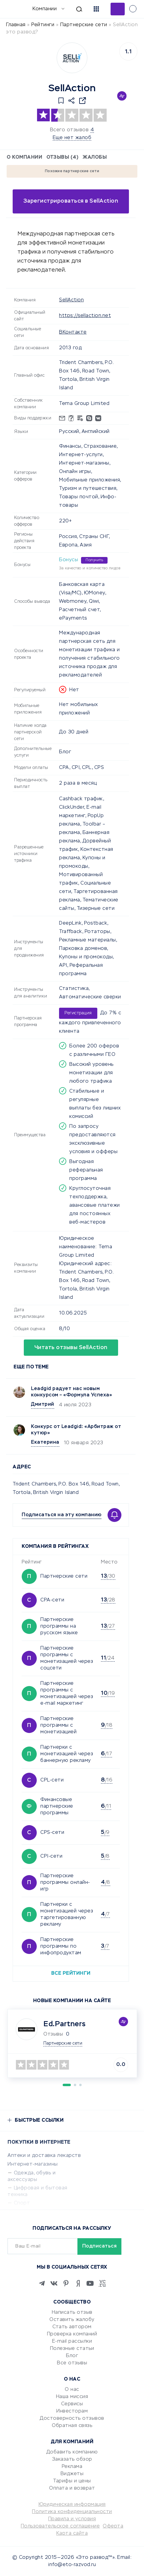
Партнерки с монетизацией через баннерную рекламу (66, 1754)
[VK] (54, 2283)
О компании (24, 157)
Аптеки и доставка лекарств (44, 2155)
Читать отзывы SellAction (71, 1347)
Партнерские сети (63, 1576)
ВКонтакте (73, 332)
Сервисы (72, 2404)
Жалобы (95, 157)
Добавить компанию (72, 2452)
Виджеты (72, 2474)
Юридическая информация (72, 2504)
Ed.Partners (64, 2024)
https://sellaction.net (85, 315)
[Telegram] (42, 2283)
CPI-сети (51, 1856)
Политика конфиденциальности (72, 2511)
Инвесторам (72, 2411)
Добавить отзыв (118, 9)
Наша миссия (72, 2396)
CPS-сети (52, 1832)
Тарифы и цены (72, 2481)
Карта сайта (72, 2533)
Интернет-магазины (33, 2164)
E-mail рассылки (72, 2341)
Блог (72, 2356)
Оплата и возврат (72, 2488)
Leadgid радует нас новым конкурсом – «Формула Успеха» (71, 1392)
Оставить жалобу (72, 2319)
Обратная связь (72, 2425)
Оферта (113, 2526)
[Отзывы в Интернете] (14, 8)
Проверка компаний (72, 2334)
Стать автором (72, 2327)
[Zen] (78, 2283)
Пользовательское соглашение (60, 2526)
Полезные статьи (72, 2348)
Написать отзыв (72, 2312)
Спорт (22, 2203)
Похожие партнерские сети (72, 171)
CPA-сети (52, 1600)
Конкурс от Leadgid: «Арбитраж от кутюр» (76, 1430)
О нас (72, 2389)
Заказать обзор (72, 2459)
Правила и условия (72, 2519)
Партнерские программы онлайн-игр (65, 1883)
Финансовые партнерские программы (56, 1806)
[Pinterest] (66, 2283)
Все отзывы (72, 2363)
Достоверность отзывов (72, 2418)
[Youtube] (90, 2283)
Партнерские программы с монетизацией (58, 1725)
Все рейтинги (71, 1973)
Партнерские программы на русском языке (59, 1626)
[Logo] (72, 57)
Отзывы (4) (62, 157)
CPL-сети (52, 1780)
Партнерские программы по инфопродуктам (60, 1946)
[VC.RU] (102, 2283)
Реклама (72, 2466)
